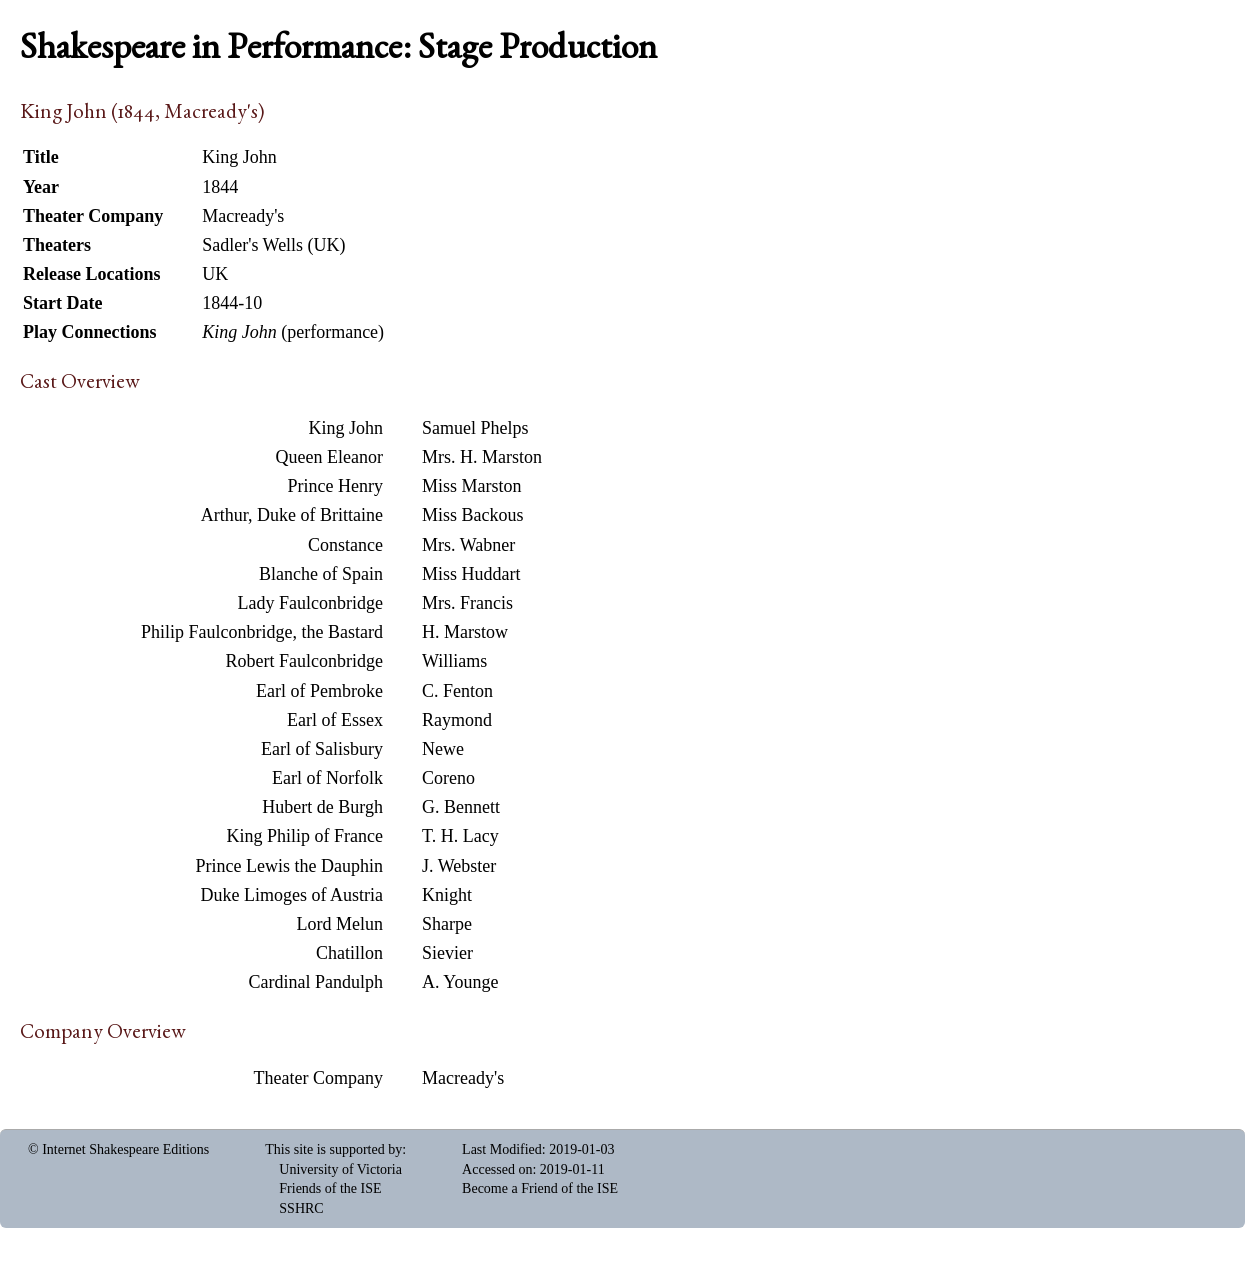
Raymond (457, 720)
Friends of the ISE (330, 1188)
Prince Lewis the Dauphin (289, 866)
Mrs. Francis (467, 603)
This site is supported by (333, 1149)
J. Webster (459, 866)
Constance (345, 545)
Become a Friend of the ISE (540, 1188)
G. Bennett (461, 807)
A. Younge (460, 982)
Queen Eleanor (329, 457)
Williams (454, 661)
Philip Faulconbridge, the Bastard (262, 632)
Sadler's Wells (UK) (273, 245)
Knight (447, 895)
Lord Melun (340, 924)
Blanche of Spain (321, 574)
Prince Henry (335, 486)
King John (345, 428)
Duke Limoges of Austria (292, 895)
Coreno (448, 778)
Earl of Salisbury (322, 749)
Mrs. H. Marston (482, 457)
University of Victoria (340, 1169)
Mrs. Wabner (468, 545)
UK (215, 274)
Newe (443, 749)
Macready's (463, 1078)
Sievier (447, 953)
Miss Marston (472, 486)
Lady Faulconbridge (310, 603)
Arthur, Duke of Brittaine (292, 515)
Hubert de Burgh (322, 807)
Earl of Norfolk (327, 778)
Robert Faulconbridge (304, 661)
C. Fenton (457, 691)
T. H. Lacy (460, 836)
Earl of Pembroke (319, 691)
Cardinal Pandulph (316, 982)
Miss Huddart (471, 574)
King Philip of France (305, 836)
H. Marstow (465, 632)
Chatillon (349, 953)
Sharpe (447, 924)
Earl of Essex (335, 720)
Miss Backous (473, 515)
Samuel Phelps (475, 428)
